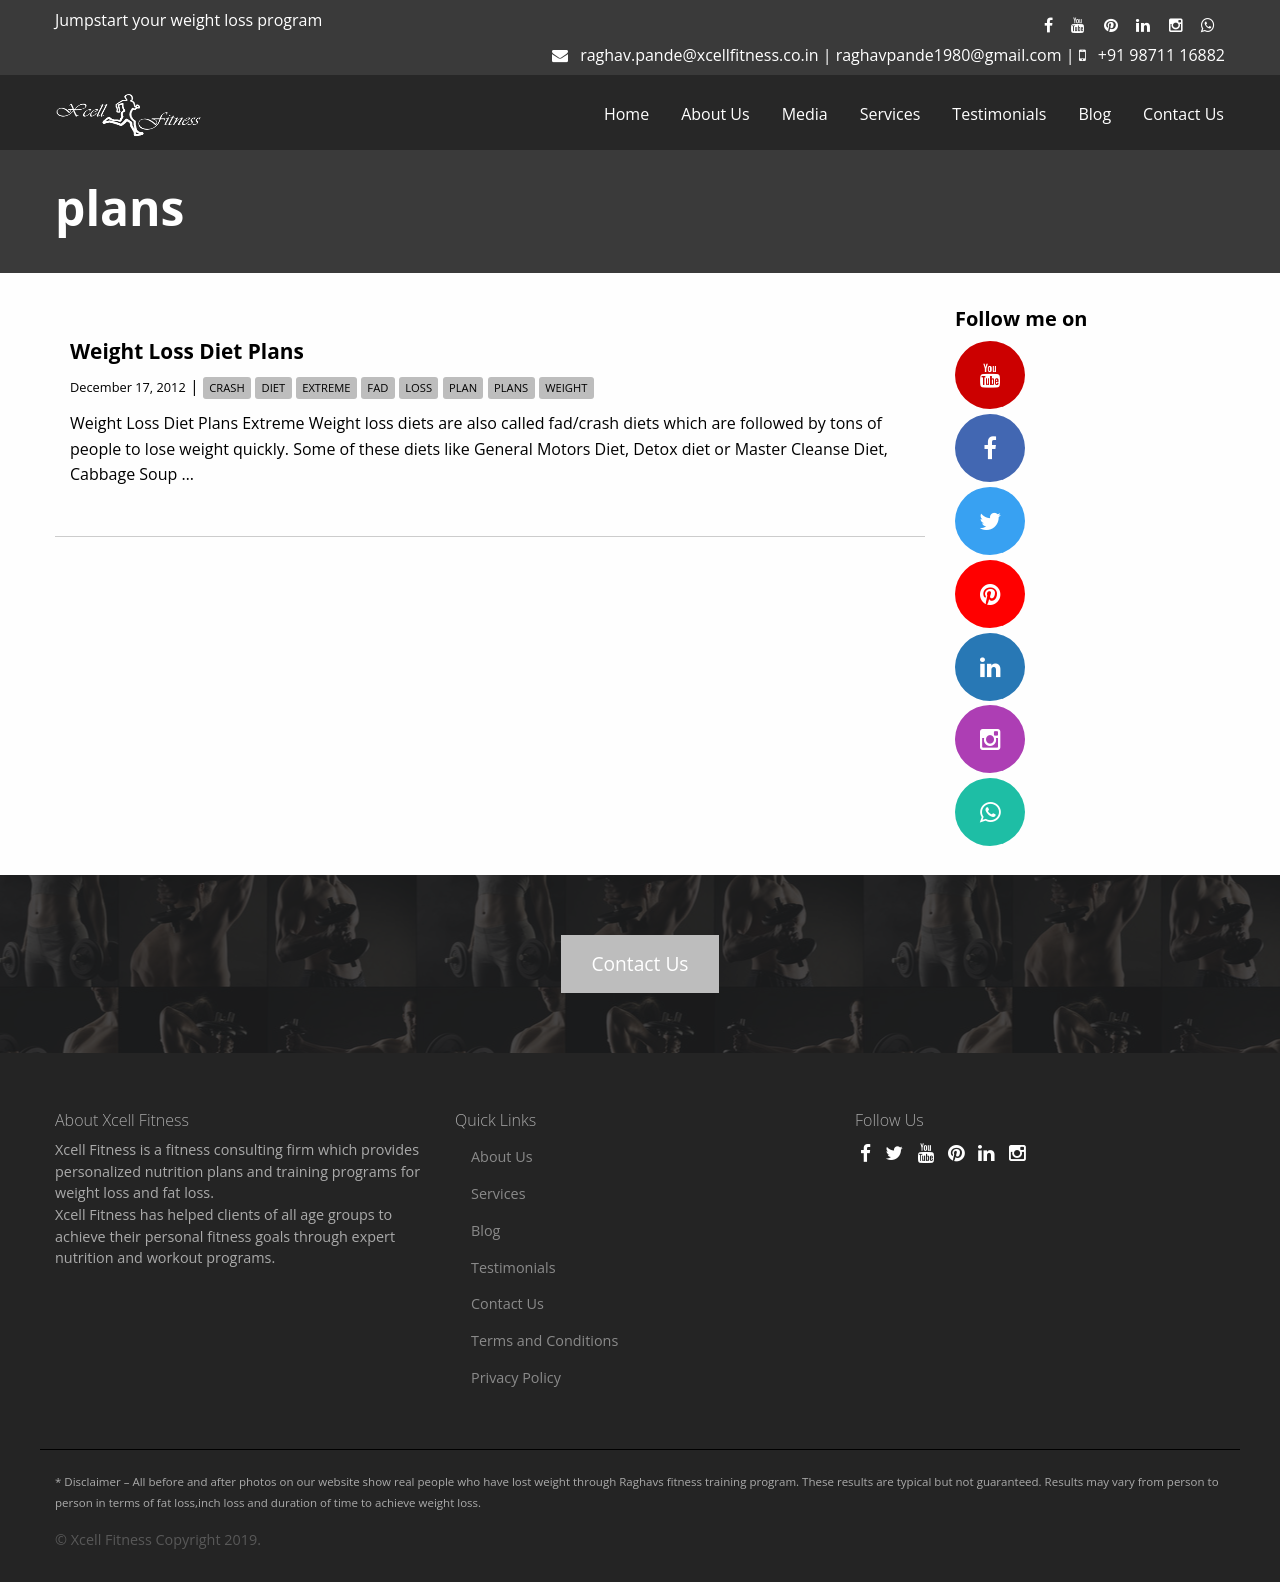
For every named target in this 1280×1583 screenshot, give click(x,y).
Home (626, 114)
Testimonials (999, 114)
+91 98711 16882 (1161, 55)
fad (377, 387)
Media (805, 114)
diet (274, 387)
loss (418, 387)
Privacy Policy (516, 1377)
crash (226, 387)
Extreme (326, 387)
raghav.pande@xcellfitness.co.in (699, 55)
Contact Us (1183, 114)
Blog (1094, 114)
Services (890, 114)
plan (463, 387)
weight (566, 387)
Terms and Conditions (544, 1340)
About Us (715, 114)
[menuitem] (626, 114)
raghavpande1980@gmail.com (949, 55)
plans (511, 387)
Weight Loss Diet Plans (187, 351)
